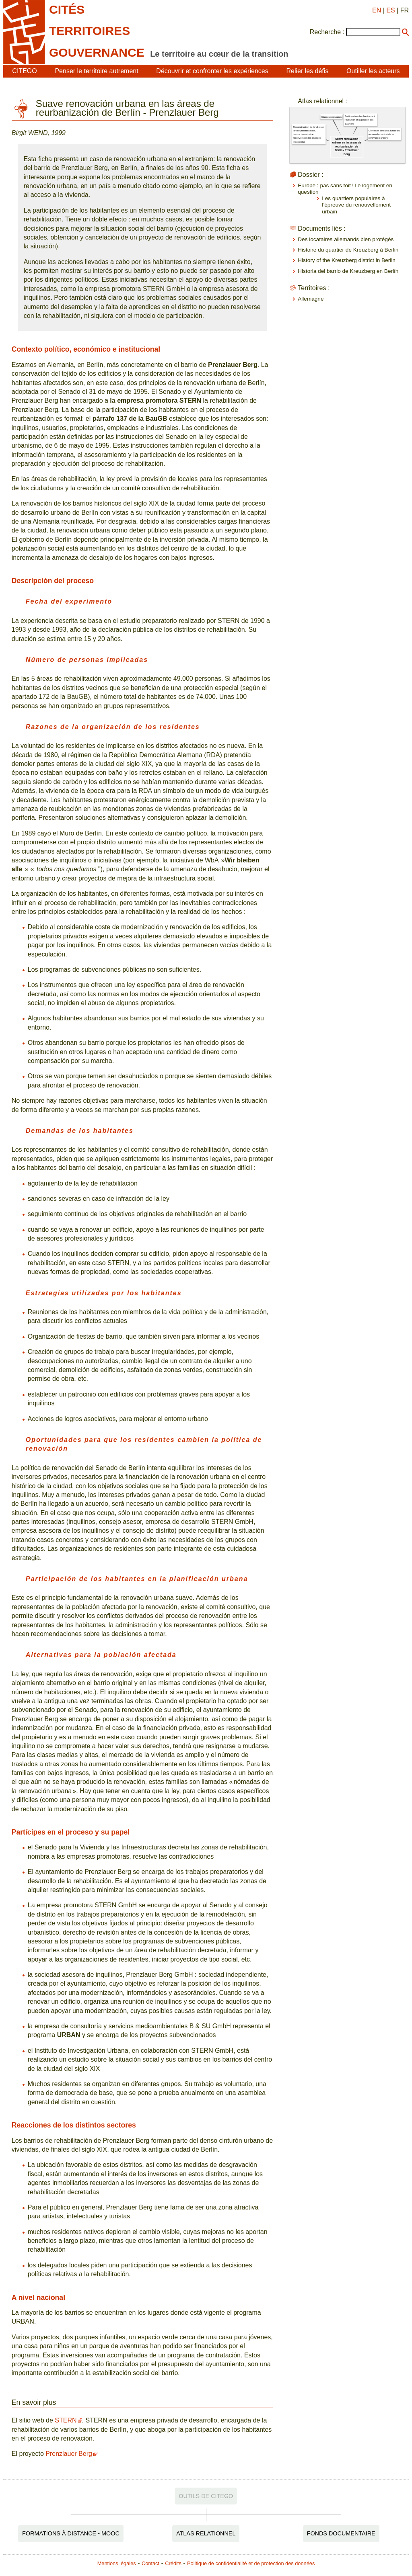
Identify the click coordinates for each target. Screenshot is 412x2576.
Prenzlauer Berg (68, 2453)
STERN (65, 2420)
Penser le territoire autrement (96, 71)
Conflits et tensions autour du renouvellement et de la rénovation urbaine (384, 134)
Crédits (173, 2563)
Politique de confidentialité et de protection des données (251, 2563)
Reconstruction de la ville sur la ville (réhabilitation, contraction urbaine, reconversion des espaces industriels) (308, 134)
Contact (150, 2563)
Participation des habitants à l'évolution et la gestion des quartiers (360, 120)
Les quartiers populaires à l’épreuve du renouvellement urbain (356, 205)
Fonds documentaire (341, 2533)
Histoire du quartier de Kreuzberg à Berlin (348, 250)
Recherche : (327, 32)
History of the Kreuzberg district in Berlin (347, 260)
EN (376, 10)
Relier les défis (307, 71)
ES (390, 10)
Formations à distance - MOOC (70, 2533)
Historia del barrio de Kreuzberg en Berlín (348, 271)
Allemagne (310, 299)
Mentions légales (116, 2563)
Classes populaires (331, 117)
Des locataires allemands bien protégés (345, 239)
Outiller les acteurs (373, 71)
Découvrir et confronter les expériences (212, 71)
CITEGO (24, 71)
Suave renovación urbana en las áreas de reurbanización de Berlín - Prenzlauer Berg (346, 146)
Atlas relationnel (205, 2533)
